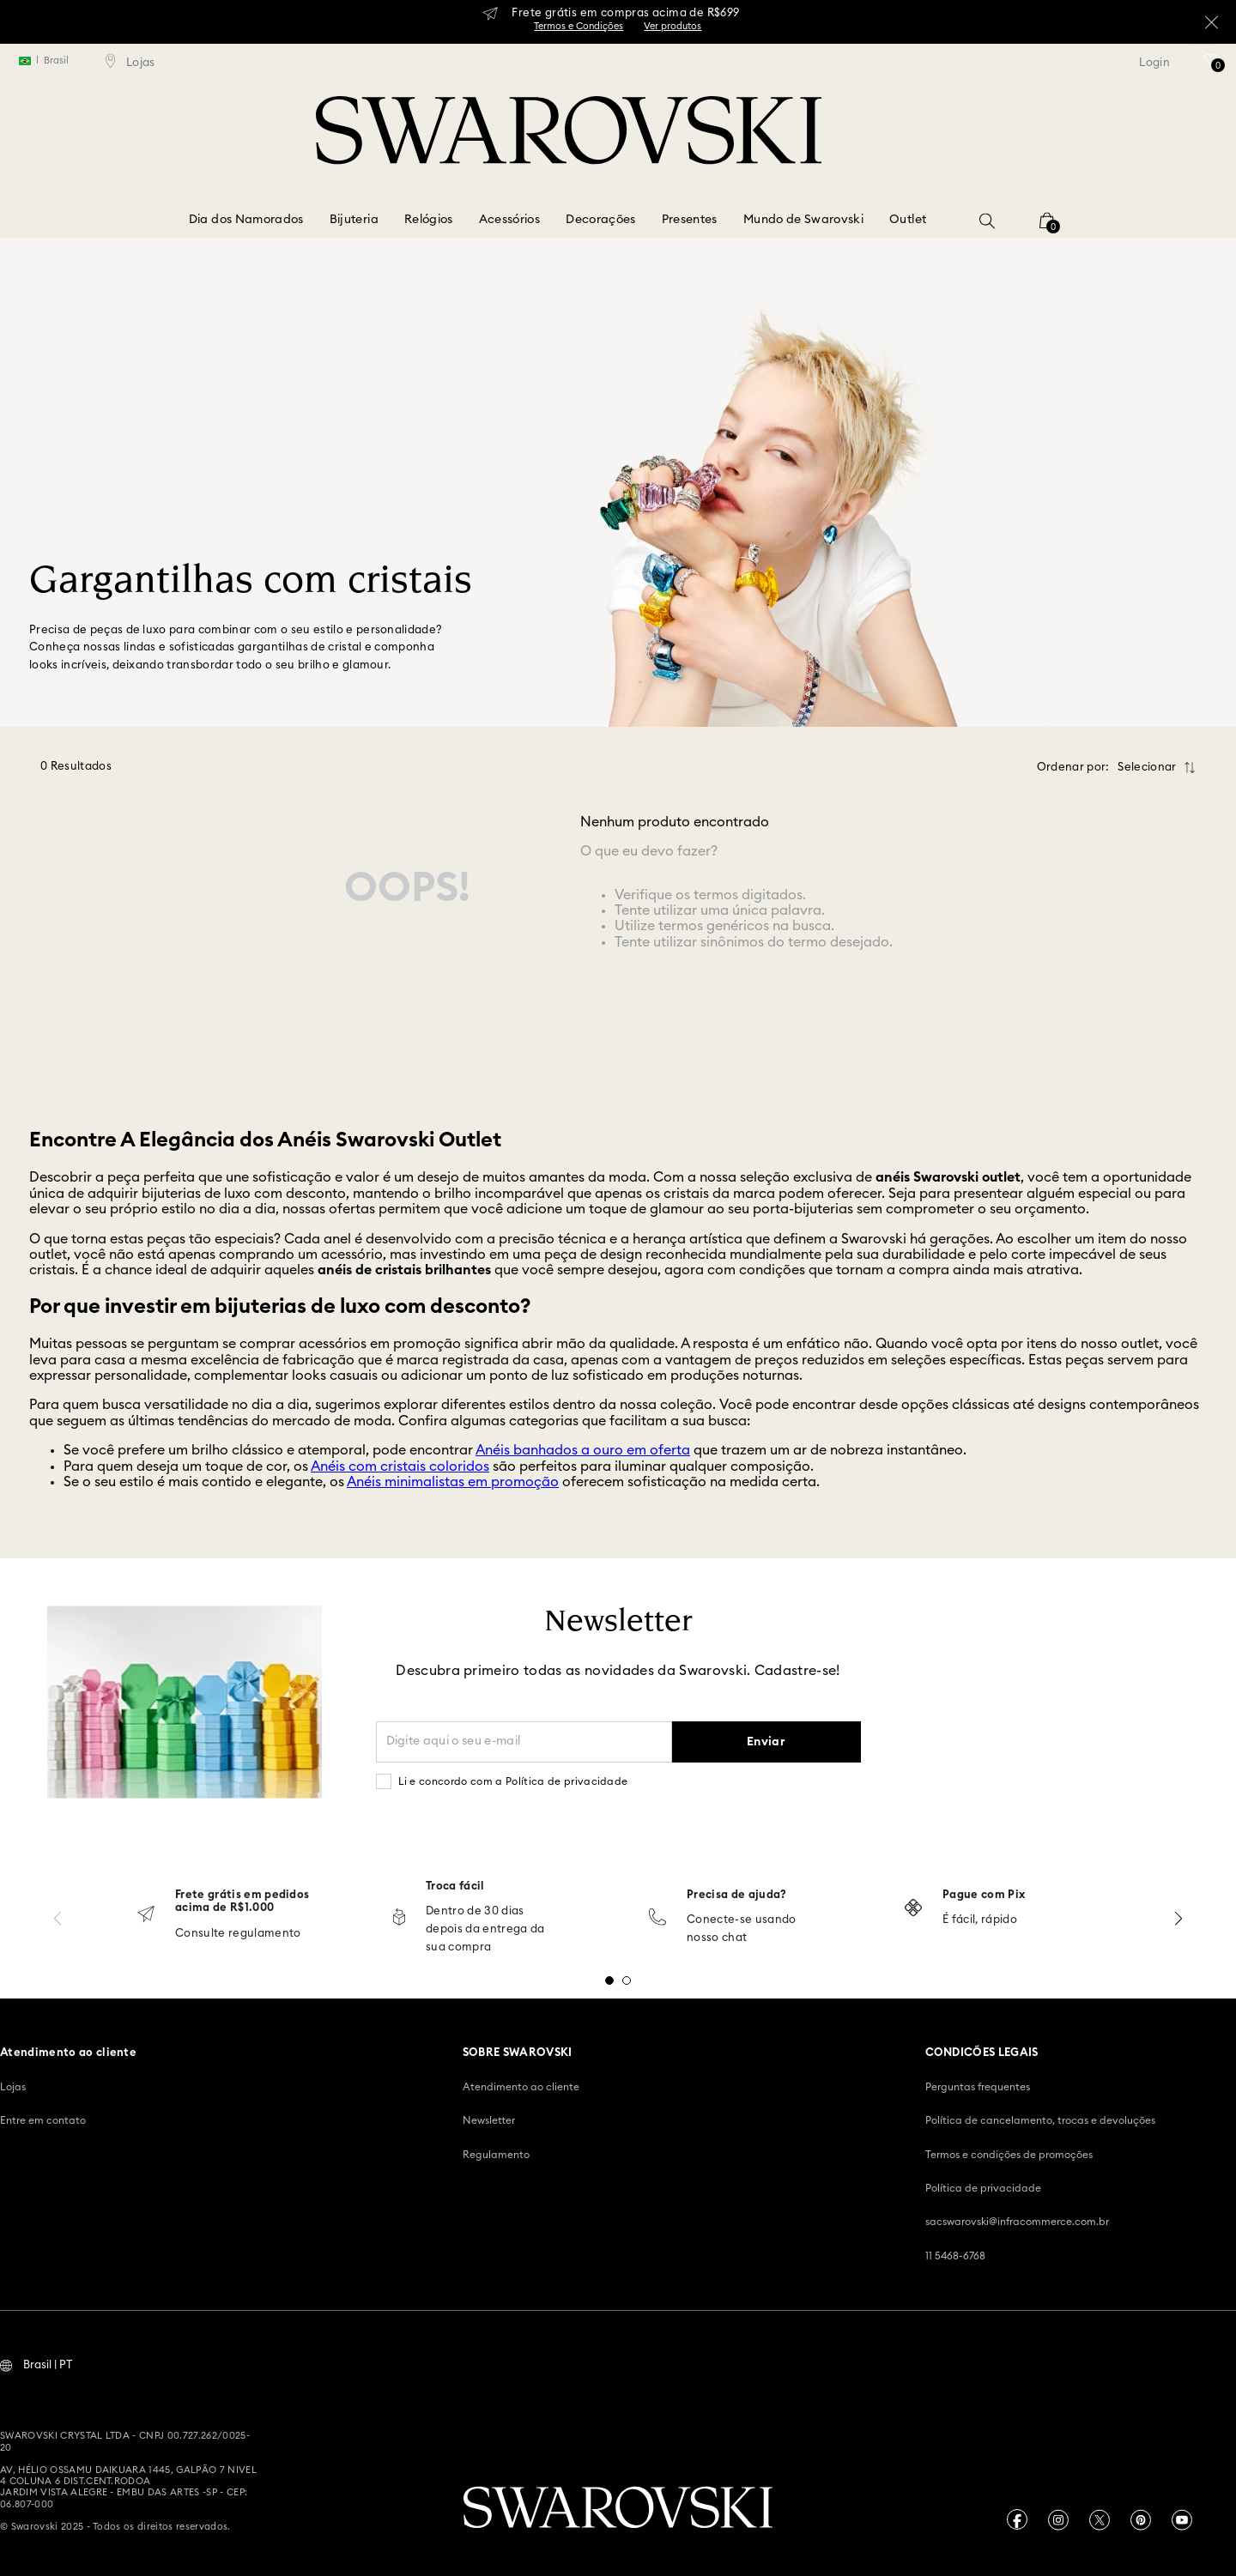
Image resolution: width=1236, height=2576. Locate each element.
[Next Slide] (1178, 1916)
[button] (987, 220)
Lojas (13, 2085)
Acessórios (510, 220)
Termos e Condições (578, 26)
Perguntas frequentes (977, 2085)
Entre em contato (43, 2118)
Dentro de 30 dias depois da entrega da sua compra (485, 1927)
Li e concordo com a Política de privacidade (513, 1780)
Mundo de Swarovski (803, 220)
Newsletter (489, 2118)
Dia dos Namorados (246, 220)
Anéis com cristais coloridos (400, 1465)
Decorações (601, 220)
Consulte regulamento (238, 1932)
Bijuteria (354, 220)
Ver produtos (672, 26)
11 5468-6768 (955, 2254)
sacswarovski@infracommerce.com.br (1017, 2220)
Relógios (428, 220)
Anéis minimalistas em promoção (453, 1480)
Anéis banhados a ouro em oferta (583, 1448)
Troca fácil (455, 1884)
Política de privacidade (983, 2186)
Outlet (907, 220)
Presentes (690, 220)
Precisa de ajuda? (737, 1893)
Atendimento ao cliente (521, 2085)
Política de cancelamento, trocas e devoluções (1040, 2118)
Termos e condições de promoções (1009, 2153)
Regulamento (496, 2153)
